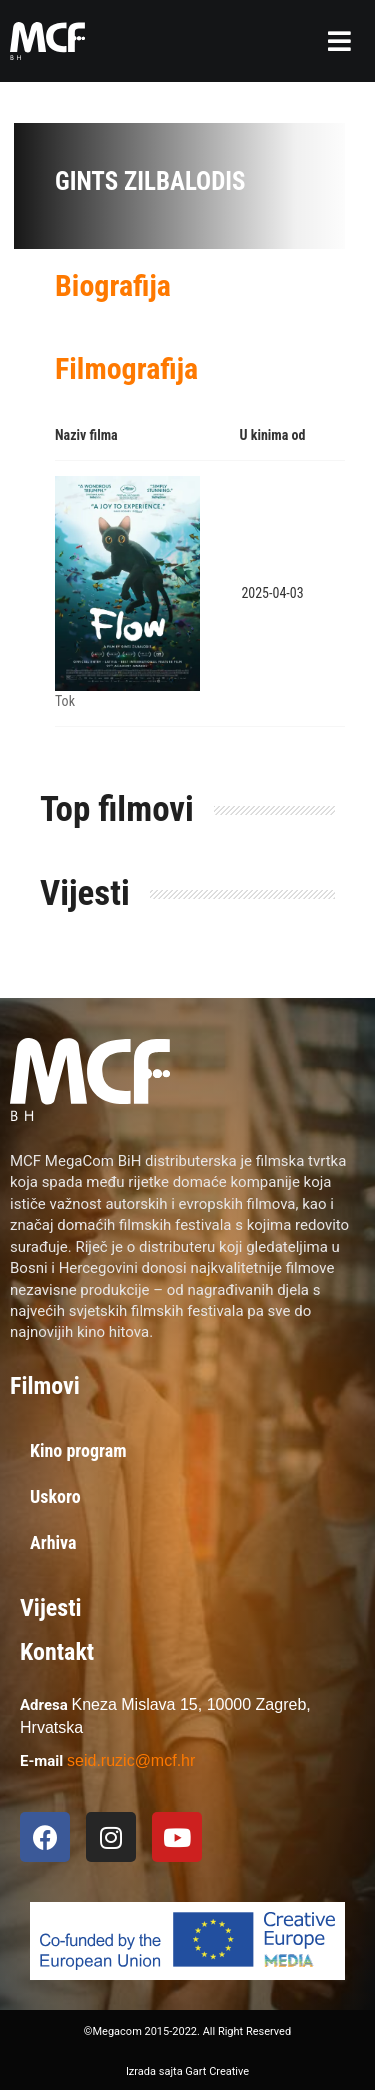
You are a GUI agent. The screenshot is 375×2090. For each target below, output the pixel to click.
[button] (339, 41)
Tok (65, 701)
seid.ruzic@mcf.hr (131, 1760)
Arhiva (53, 1542)
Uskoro (55, 1496)
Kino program (78, 1450)
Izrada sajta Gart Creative (187, 2071)
